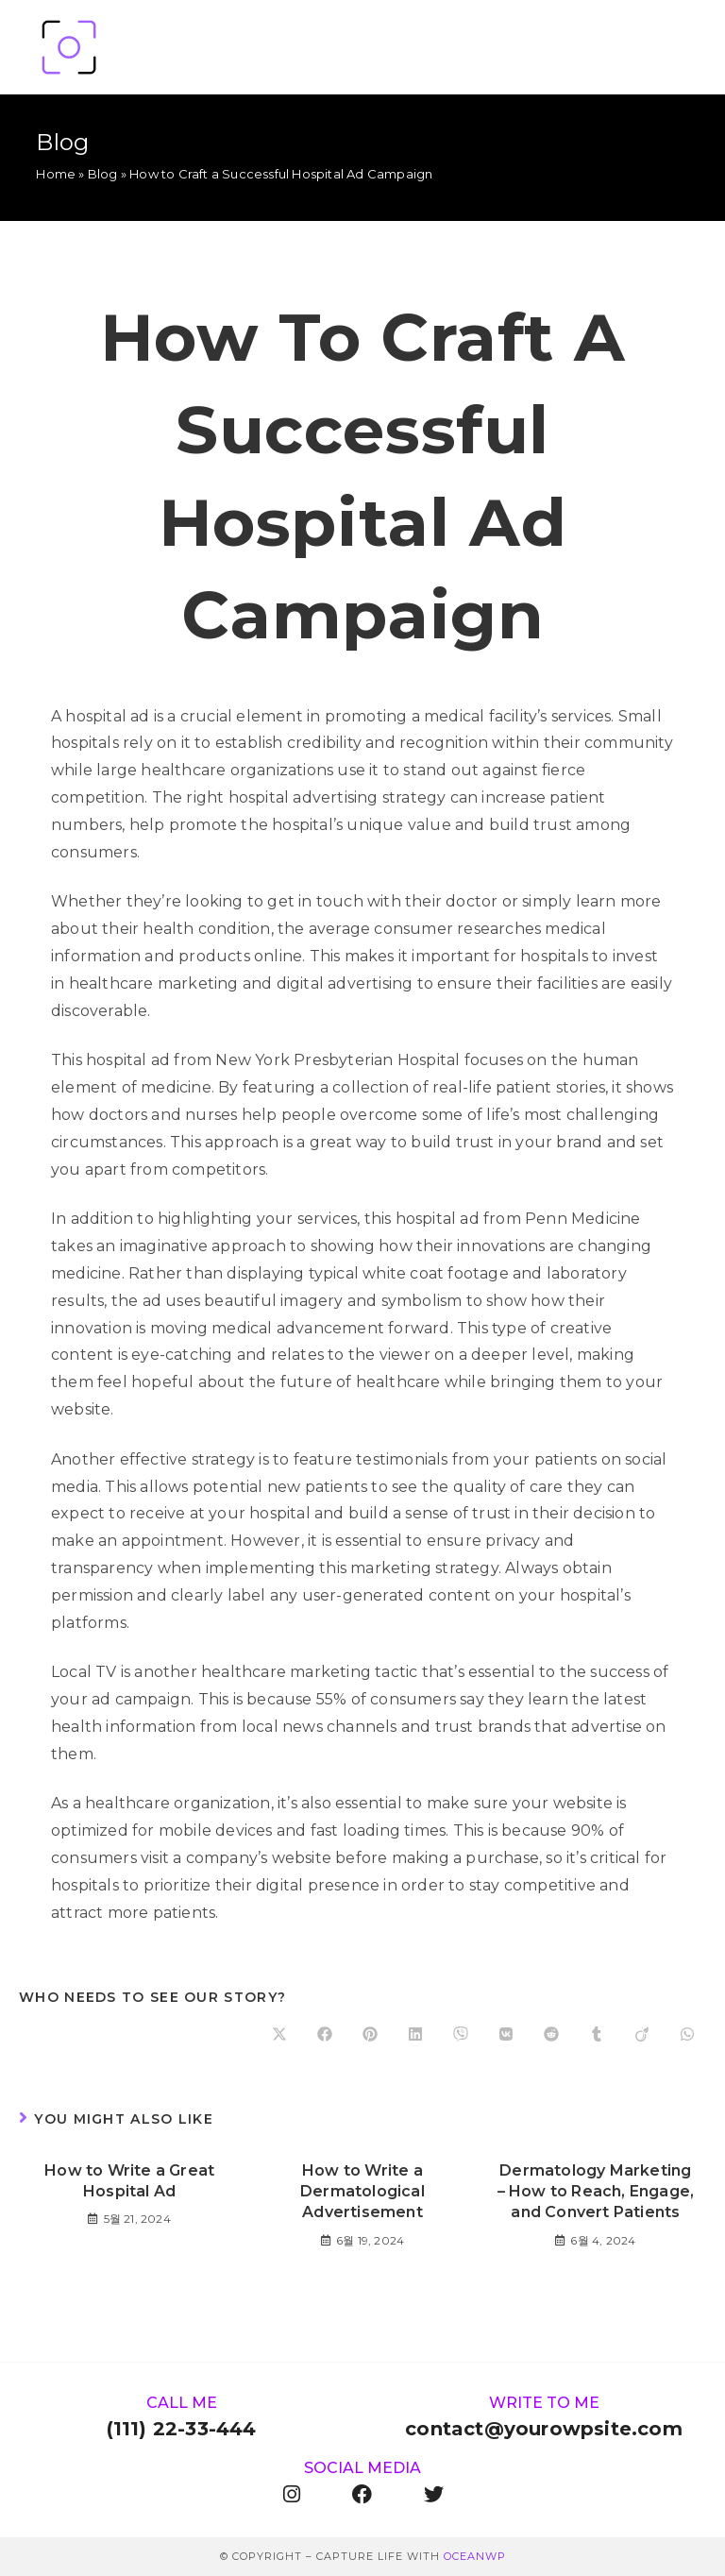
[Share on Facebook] (325, 2035)
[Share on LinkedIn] (415, 2035)
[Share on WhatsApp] (687, 2035)
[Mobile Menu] (679, 47)
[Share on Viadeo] (642, 2035)
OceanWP (475, 2556)
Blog (103, 173)
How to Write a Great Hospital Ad (129, 2180)
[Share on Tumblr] (596, 2035)
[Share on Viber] (461, 2035)
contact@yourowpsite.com (544, 2428)
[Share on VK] (506, 2035)
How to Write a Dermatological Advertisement (362, 2191)
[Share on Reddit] (551, 2035)
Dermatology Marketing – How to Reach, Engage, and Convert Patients (596, 2191)
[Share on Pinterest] (370, 2035)
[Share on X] (279, 2035)
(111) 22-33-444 (182, 2428)
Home (56, 173)
